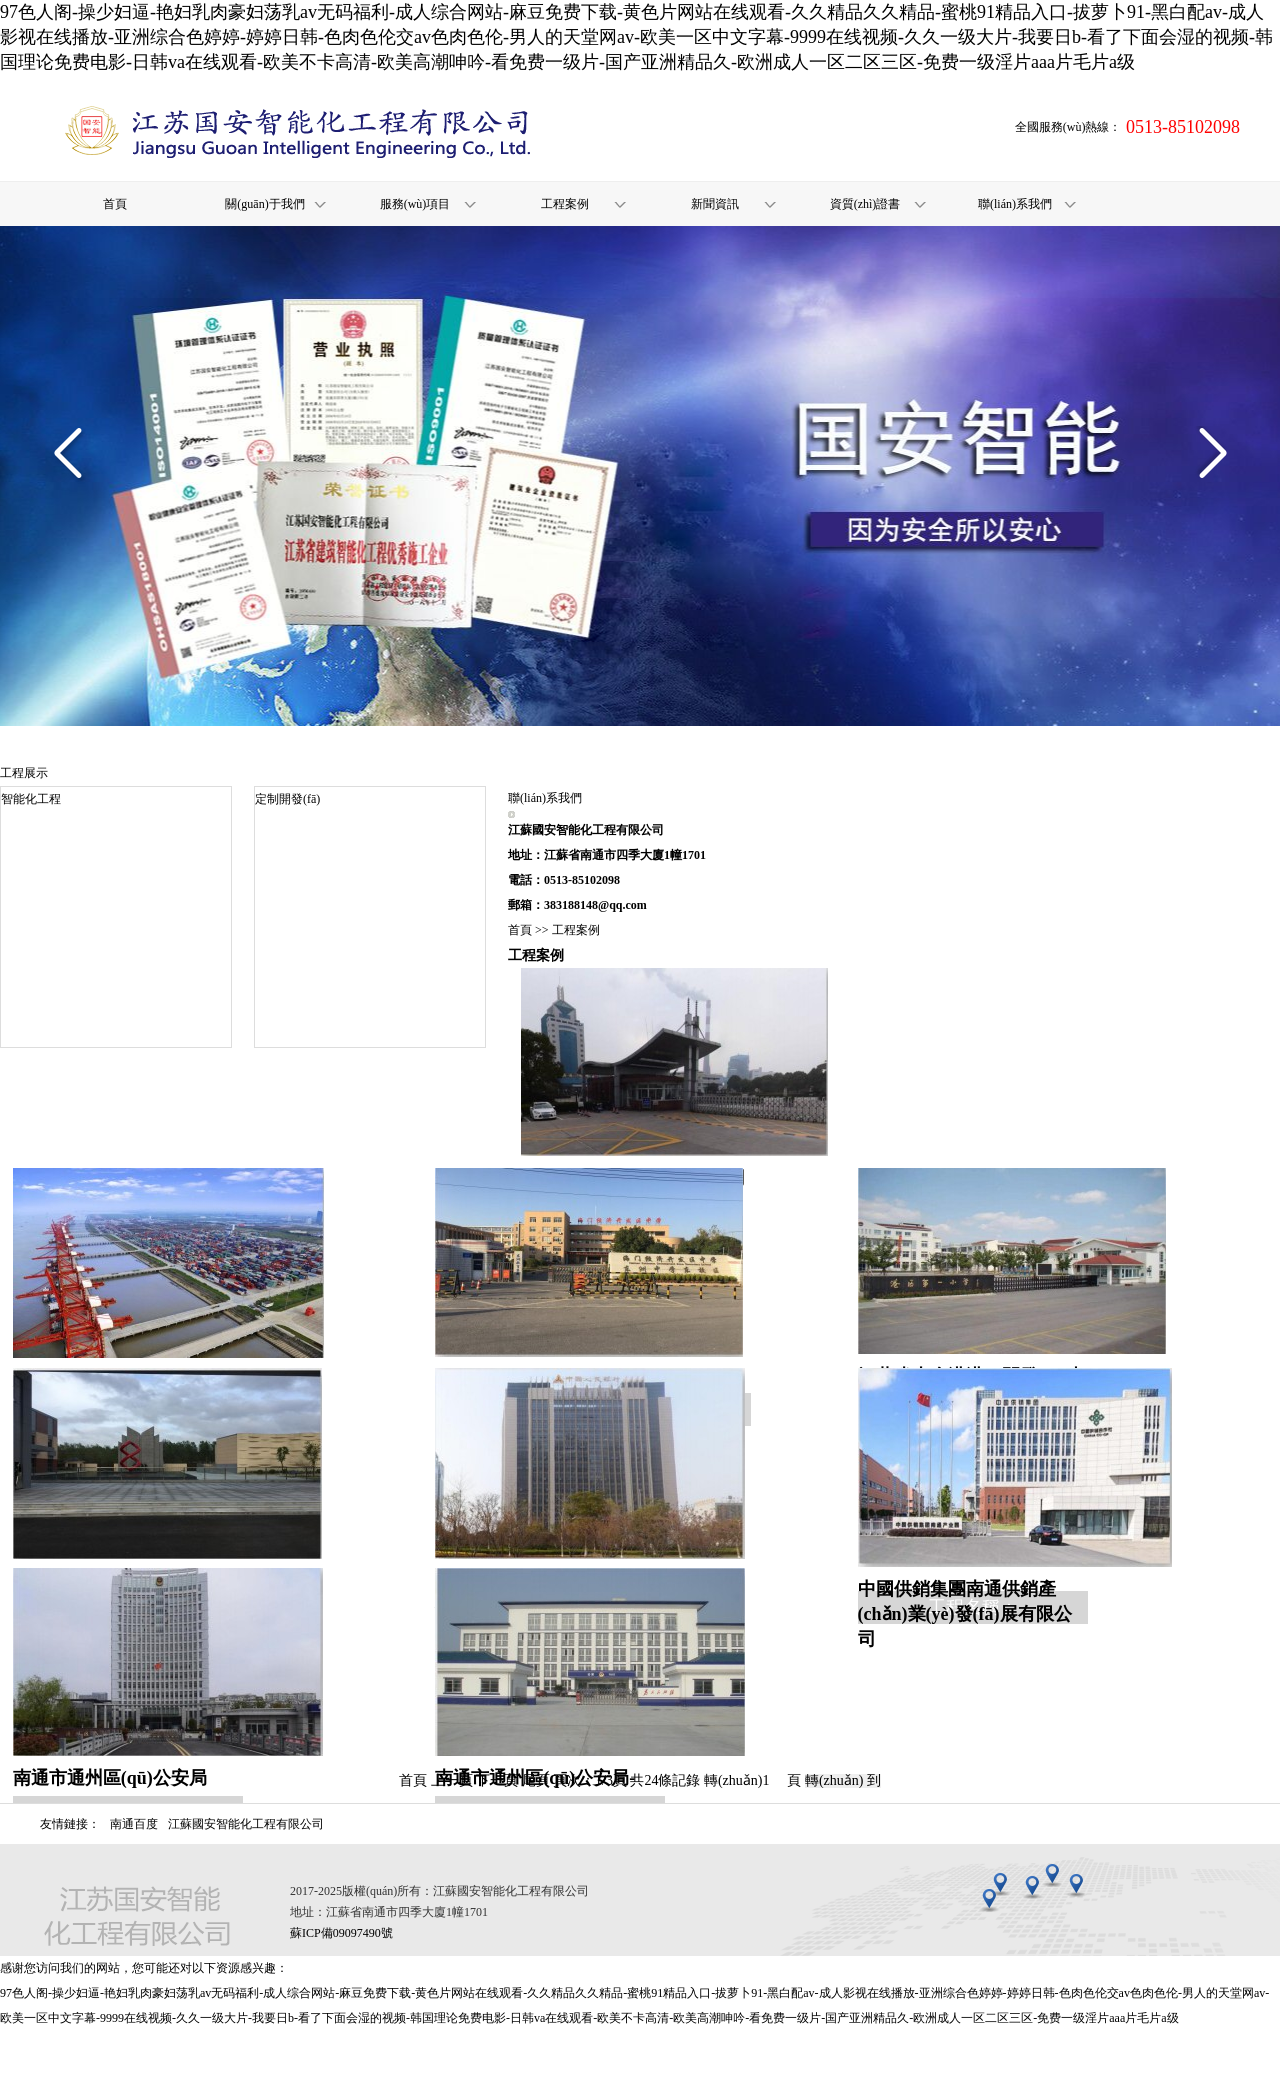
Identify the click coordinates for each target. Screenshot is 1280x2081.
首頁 (115, 204)
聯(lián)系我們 (1015, 204)
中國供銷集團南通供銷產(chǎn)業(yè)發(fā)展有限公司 (965, 1614)
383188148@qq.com (595, 905)
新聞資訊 (715, 204)
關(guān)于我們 (264, 204)
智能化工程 (31, 799)
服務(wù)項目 (415, 204)
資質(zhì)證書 (865, 204)
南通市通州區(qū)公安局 (110, 1778)
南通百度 (134, 1824)
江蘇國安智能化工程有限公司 (246, 1824)
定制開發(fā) (287, 799)
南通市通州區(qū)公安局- (535, 1778)
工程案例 (565, 204)
